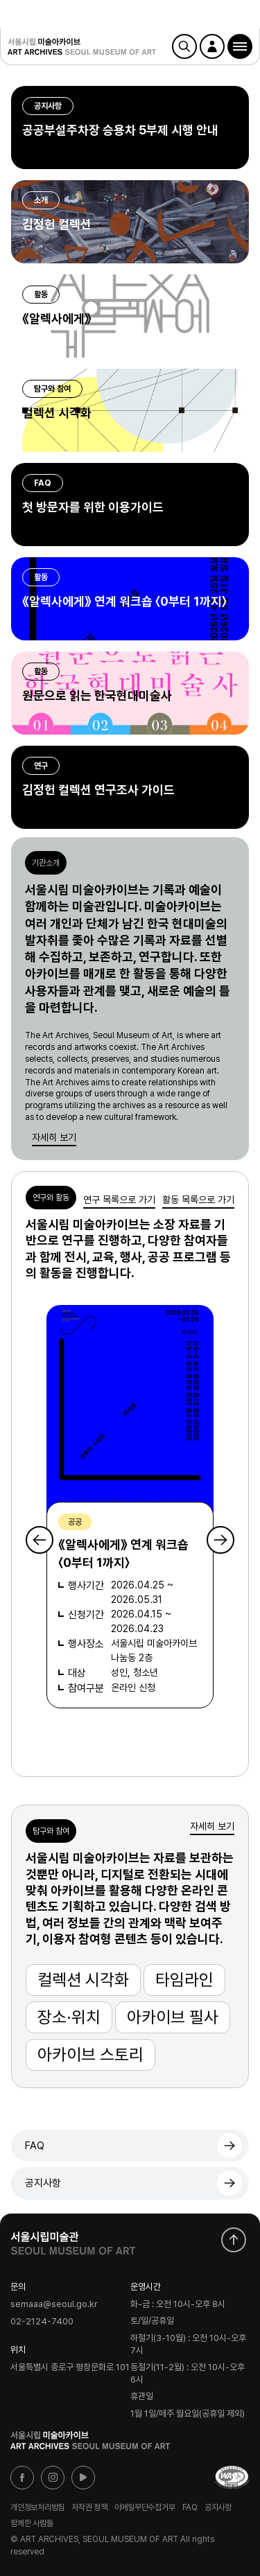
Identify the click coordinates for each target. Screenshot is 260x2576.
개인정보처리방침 (37, 2507)
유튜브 (83, 2478)
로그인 (212, 46)
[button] (239, 46)
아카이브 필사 (172, 2017)
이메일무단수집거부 (144, 2507)
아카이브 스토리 (90, 2054)
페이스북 (22, 2478)
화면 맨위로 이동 (233, 2239)
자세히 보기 (54, 1137)
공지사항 (43, 2183)
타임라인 (184, 1980)
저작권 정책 (89, 2507)
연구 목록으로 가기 (119, 1199)
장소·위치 (69, 2017)
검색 (184, 46)
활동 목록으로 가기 (198, 1199)
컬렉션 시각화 (83, 1980)
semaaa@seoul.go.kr (54, 2304)
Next (220, 1540)
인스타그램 (53, 2478)
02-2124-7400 (41, 2321)
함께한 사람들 (31, 2523)
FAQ (34, 2145)
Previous (39, 1540)
